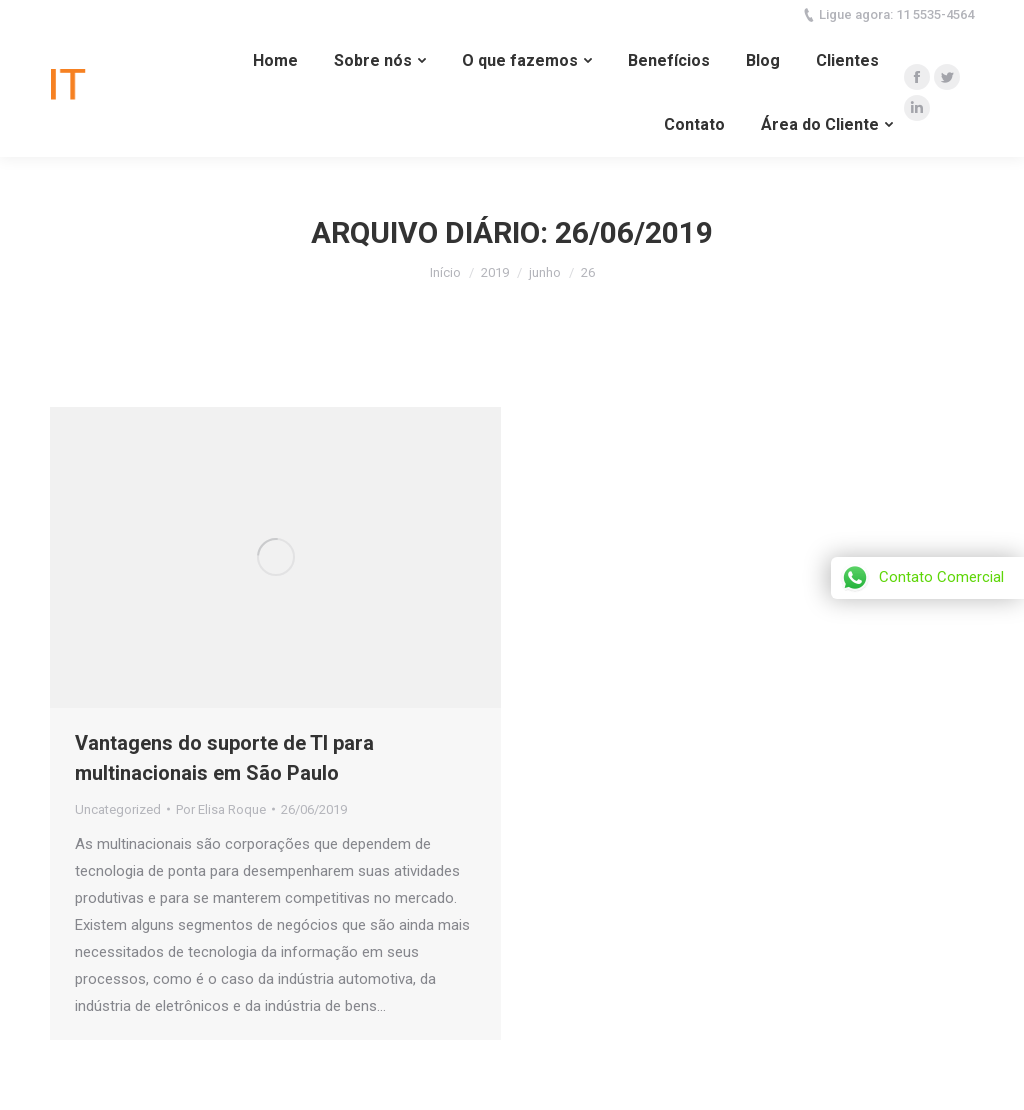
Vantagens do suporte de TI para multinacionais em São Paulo (224, 758)
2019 (495, 272)
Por (221, 809)
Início (445, 272)
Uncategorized (118, 809)
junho (545, 272)
